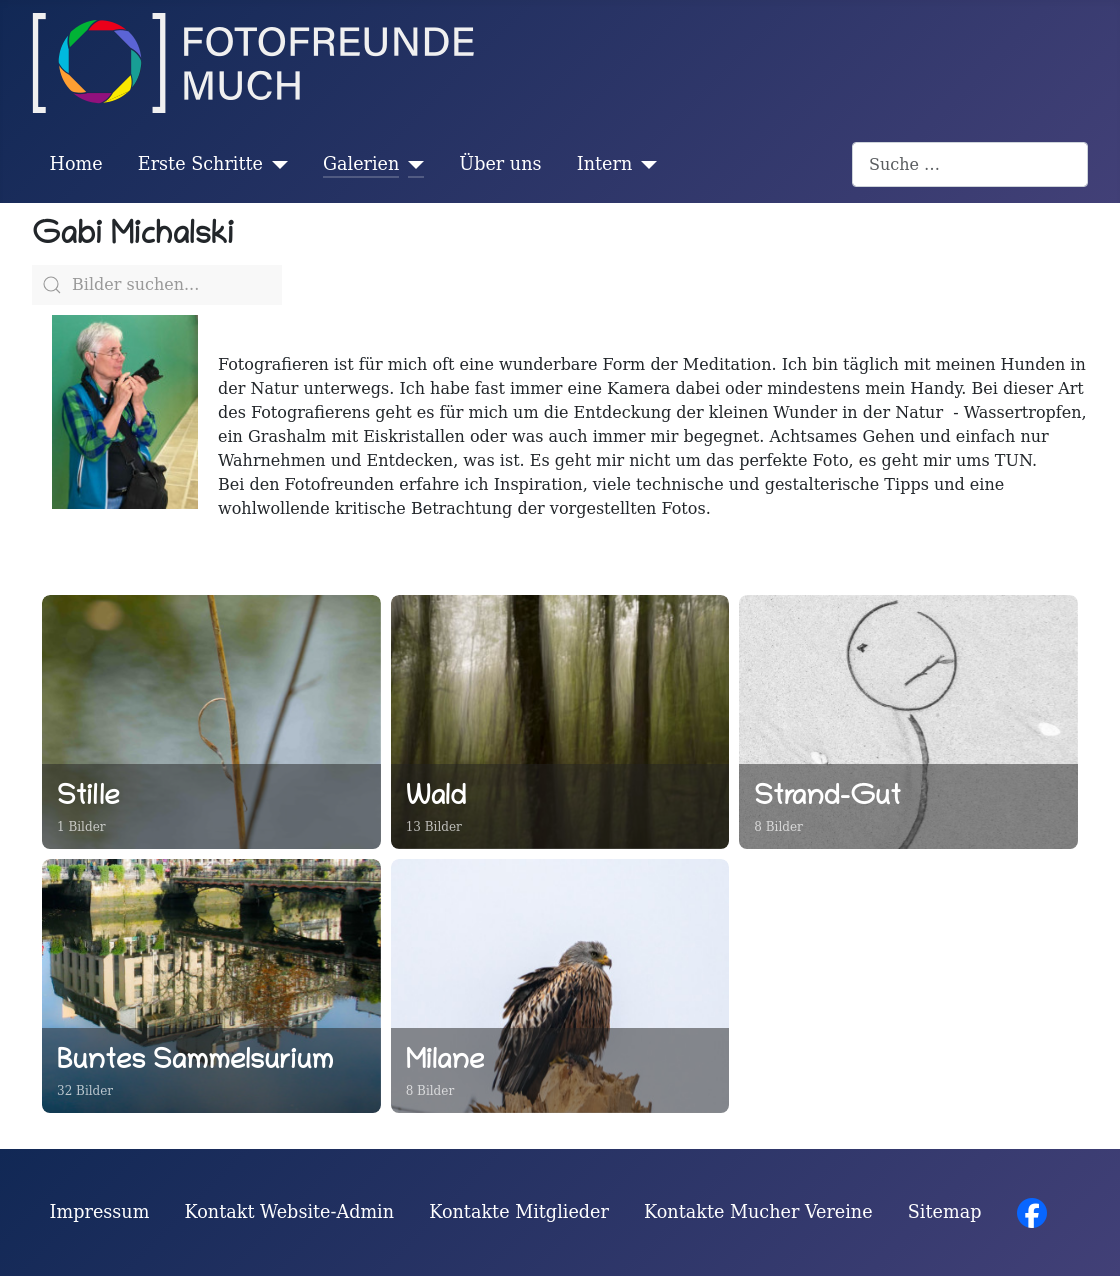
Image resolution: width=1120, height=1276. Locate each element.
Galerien (361, 164)
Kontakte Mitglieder (519, 1212)
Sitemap (945, 1212)
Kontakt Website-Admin (290, 1212)
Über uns (500, 164)
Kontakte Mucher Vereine (758, 1212)
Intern (605, 164)
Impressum (100, 1212)
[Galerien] (411, 164)
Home (76, 164)
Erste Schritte (200, 164)
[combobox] (970, 164)
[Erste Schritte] (275, 164)
